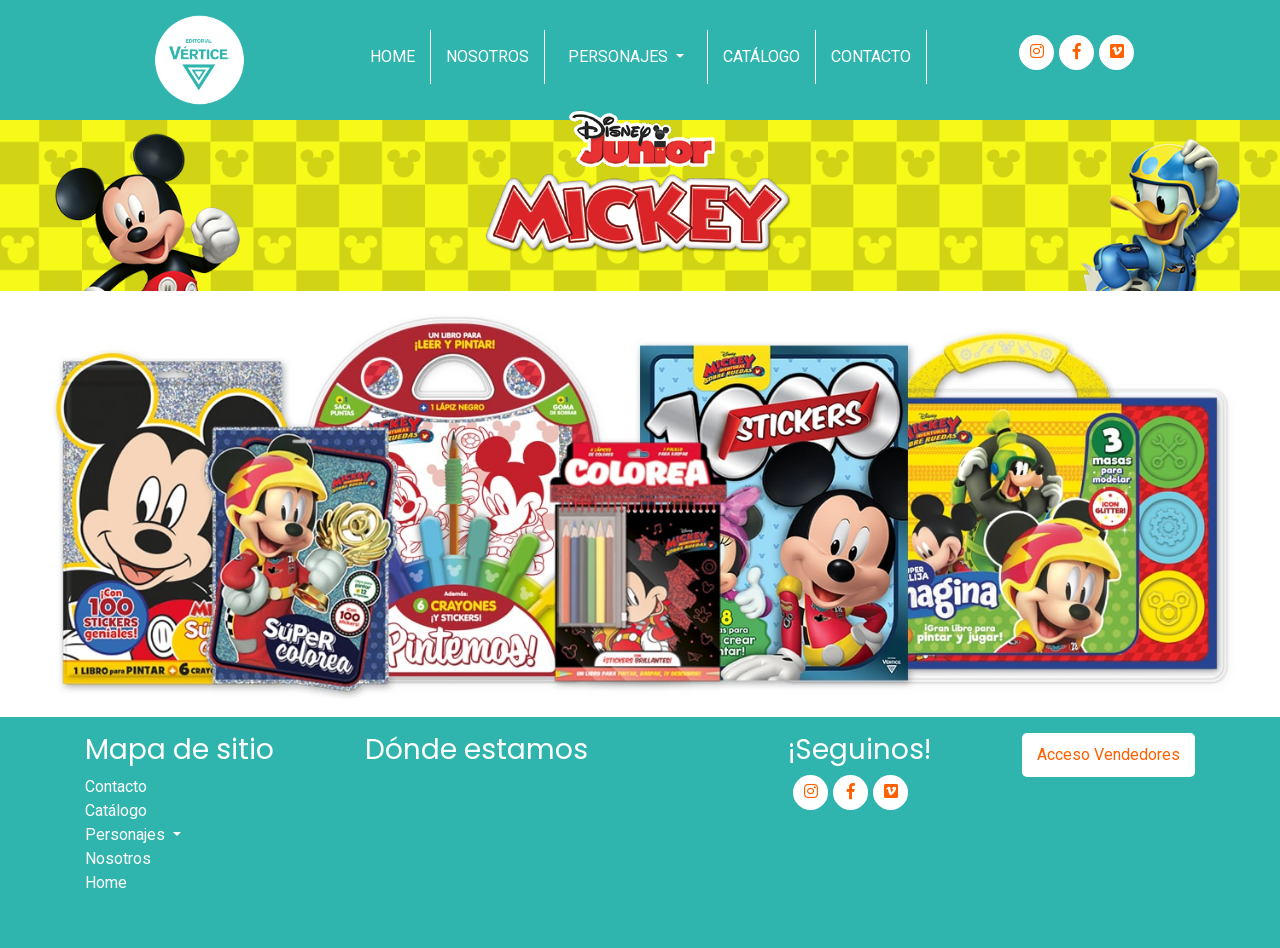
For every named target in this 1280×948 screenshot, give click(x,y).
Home (392, 56)
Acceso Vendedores (1108, 754)
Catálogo (116, 810)
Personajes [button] (127, 834)
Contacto (871, 56)
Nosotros (118, 858)
